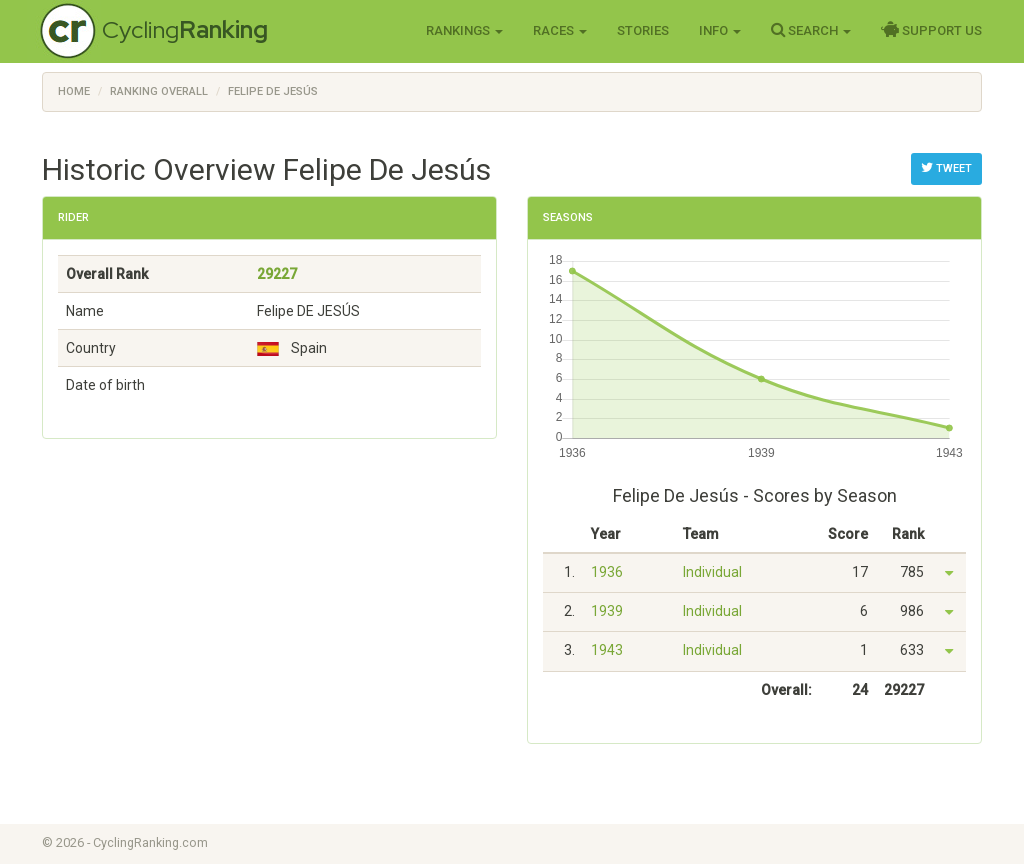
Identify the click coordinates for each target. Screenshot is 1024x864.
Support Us (931, 30)
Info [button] (720, 30)
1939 (607, 611)
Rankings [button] (464, 30)
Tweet (946, 168)
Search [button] (811, 30)
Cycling (185, 29)
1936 (607, 572)
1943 (607, 650)
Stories (643, 30)
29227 (277, 274)
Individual (712, 572)
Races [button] (560, 30)
